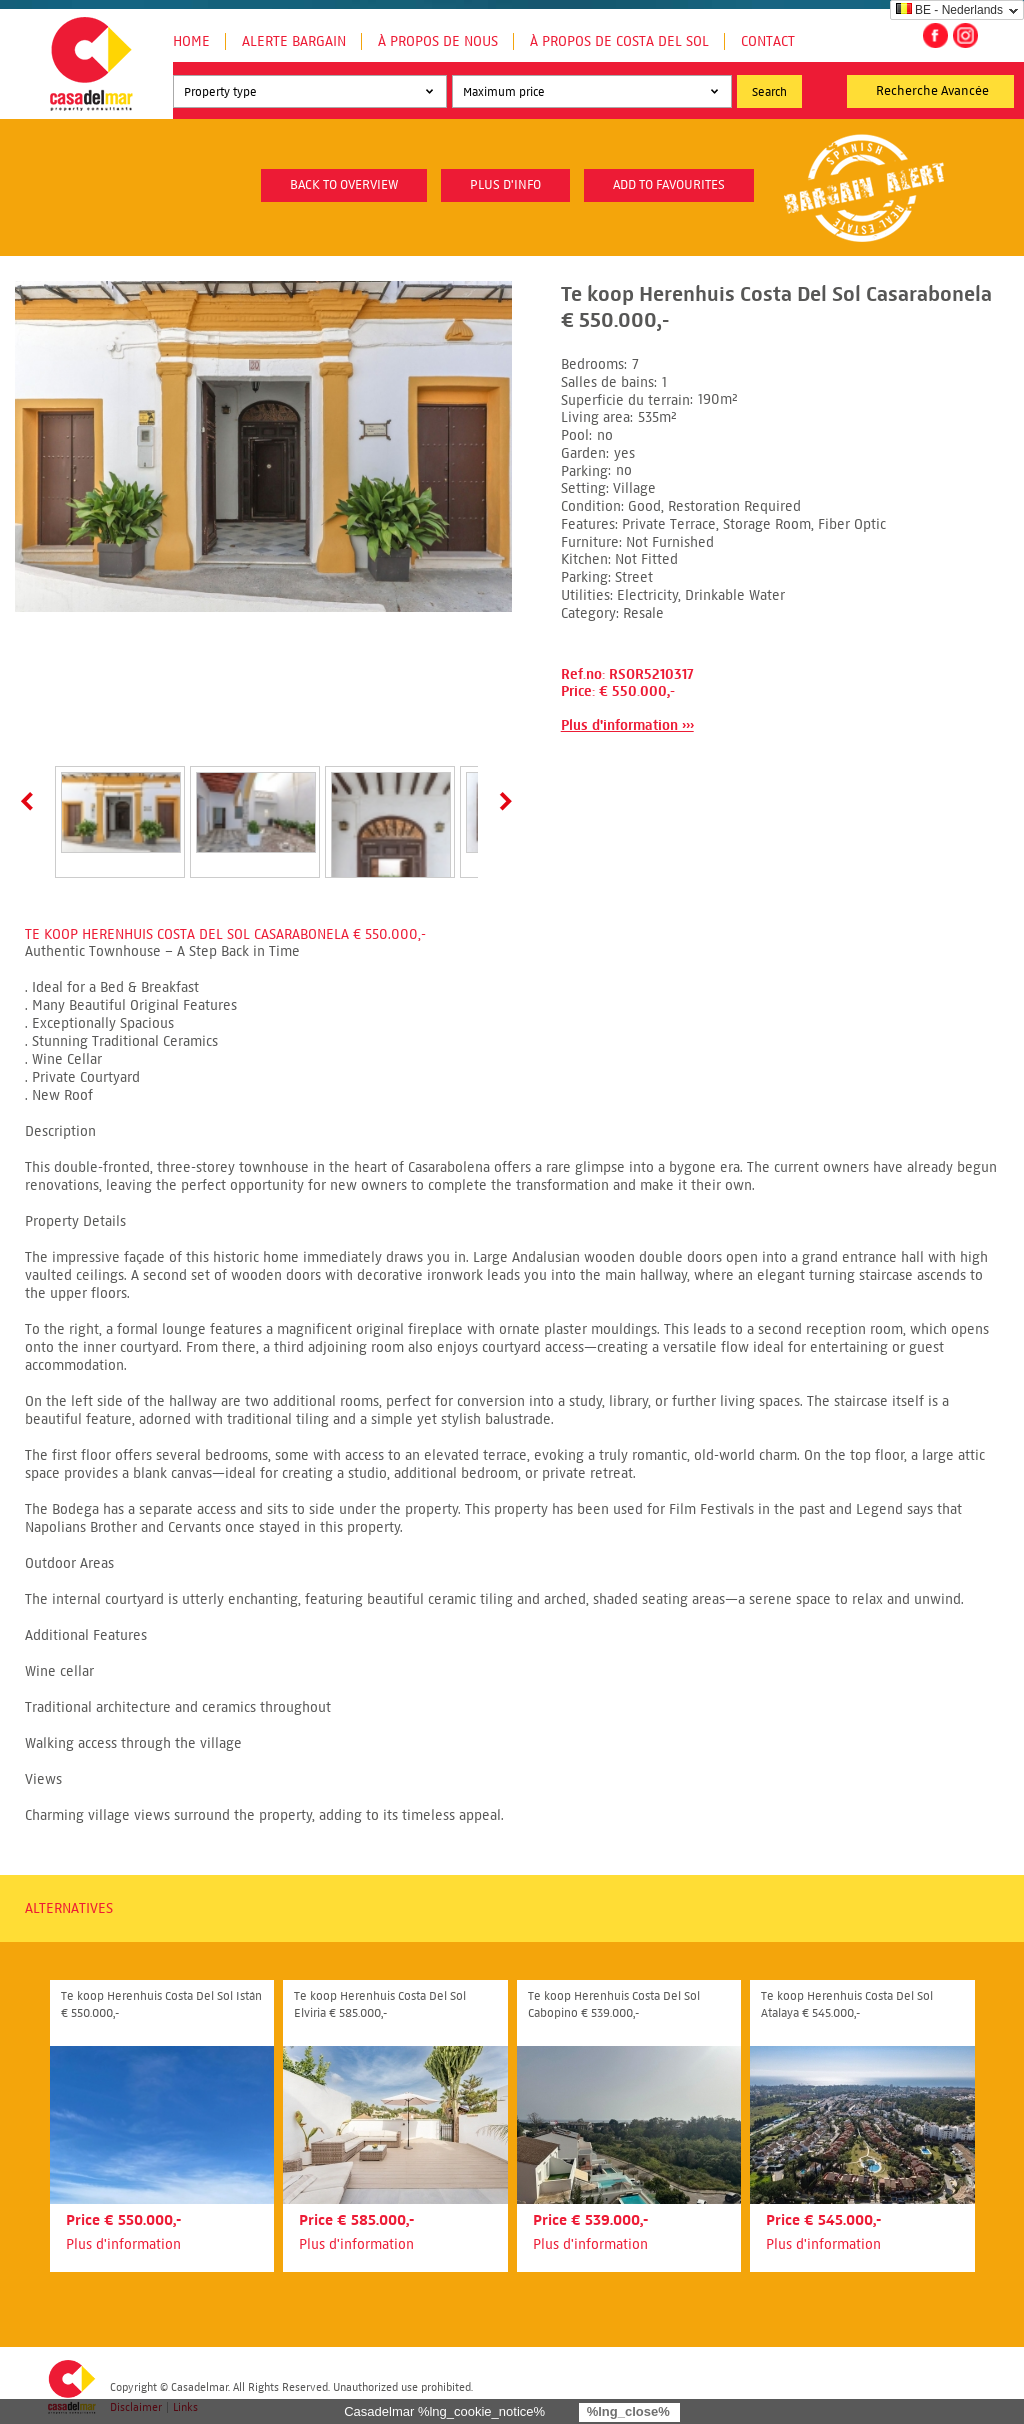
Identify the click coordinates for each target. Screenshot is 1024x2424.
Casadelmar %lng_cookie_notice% (444, 2411)
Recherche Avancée (932, 91)
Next (502, 801)
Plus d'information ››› (627, 725)
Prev (31, 801)
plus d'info (505, 185)
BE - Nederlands (949, 10)
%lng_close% (628, 2411)
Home (191, 41)
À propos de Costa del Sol (619, 41)
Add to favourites (669, 185)
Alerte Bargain (294, 41)
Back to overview (344, 185)
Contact (768, 41)
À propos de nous (438, 41)
